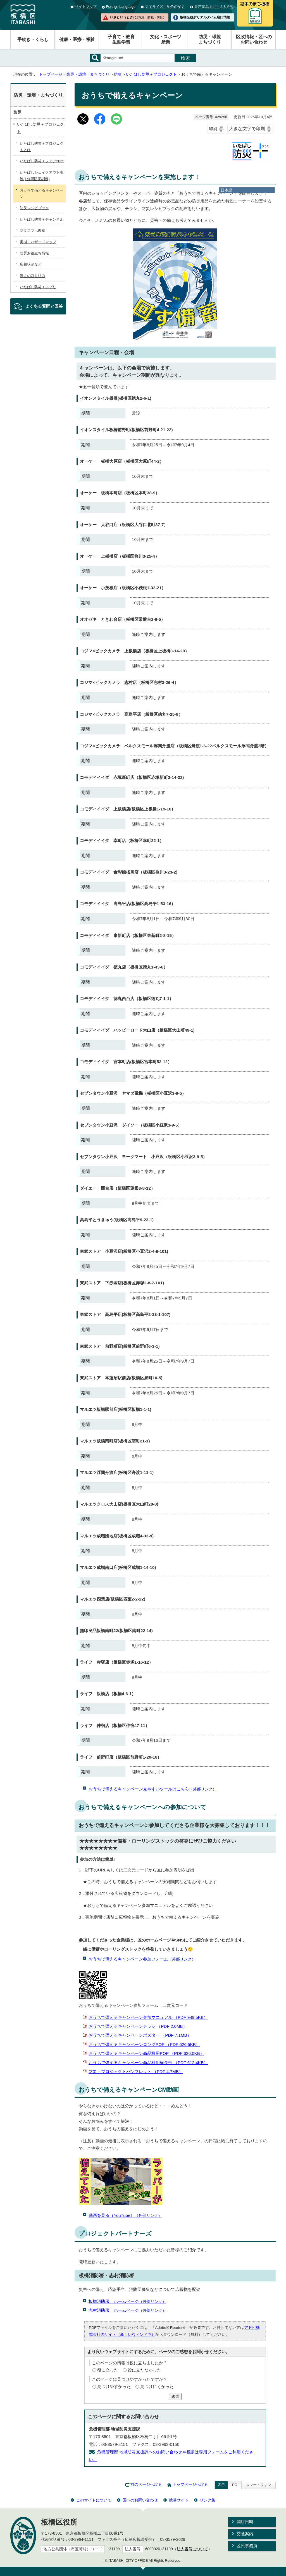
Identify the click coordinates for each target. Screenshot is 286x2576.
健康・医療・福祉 (77, 39)
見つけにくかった (157, 2386)
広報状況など (31, 264)
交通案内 (245, 2533)
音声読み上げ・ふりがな (214, 6)
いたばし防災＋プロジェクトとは (41, 146)
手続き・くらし (33, 39)
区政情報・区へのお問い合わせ (254, 39)
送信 (175, 2396)
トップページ (50, 74)
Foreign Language (120, 6)
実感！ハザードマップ (38, 242)
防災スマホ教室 (32, 230)
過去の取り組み (32, 276)
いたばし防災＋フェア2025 (42, 161)
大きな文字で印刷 (247, 128)
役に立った (107, 2370)
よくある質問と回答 (44, 306)
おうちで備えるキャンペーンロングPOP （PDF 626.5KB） (144, 2044)
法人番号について (192, 2549)
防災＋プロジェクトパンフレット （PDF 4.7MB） (136, 2071)
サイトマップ (86, 6)
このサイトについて (93, 2500)
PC (234, 2485)
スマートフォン (258, 2485)
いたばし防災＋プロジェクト (151, 74)
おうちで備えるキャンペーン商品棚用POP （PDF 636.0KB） (146, 2053)
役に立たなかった (144, 2370)
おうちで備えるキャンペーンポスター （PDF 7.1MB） (140, 2035)
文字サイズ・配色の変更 (165, 6)
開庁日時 (245, 2521)
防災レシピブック (34, 208)
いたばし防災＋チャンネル (41, 219)
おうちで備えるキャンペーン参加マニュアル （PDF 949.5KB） (148, 2017)
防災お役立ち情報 (34, 253)
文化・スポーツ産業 (165, 39)
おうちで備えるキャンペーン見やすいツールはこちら (152, 1788)
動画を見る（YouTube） (125, 2215)
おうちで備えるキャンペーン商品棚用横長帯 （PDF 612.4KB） (148, 2062)
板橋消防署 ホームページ (127, 2301)
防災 (118, 74)
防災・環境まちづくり (210, 39)
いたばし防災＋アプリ (38, 287)
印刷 (213, 129)
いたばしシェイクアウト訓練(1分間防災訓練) (41, 175)
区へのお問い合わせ (140, 2500)
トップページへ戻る (190, 2484)
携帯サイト (179, 2500)
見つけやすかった (114, 2386)
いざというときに (138, 17)
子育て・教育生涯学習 (121, 39)
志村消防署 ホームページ (127, 2310)
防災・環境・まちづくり (87, 74)
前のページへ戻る (146, 2484)
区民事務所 (247, 2545)
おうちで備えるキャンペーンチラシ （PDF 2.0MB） (138, 2026)
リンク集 (207, 2500)
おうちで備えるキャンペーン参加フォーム (142, 1959)
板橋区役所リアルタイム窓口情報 (205, 17)
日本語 (226, 190)
